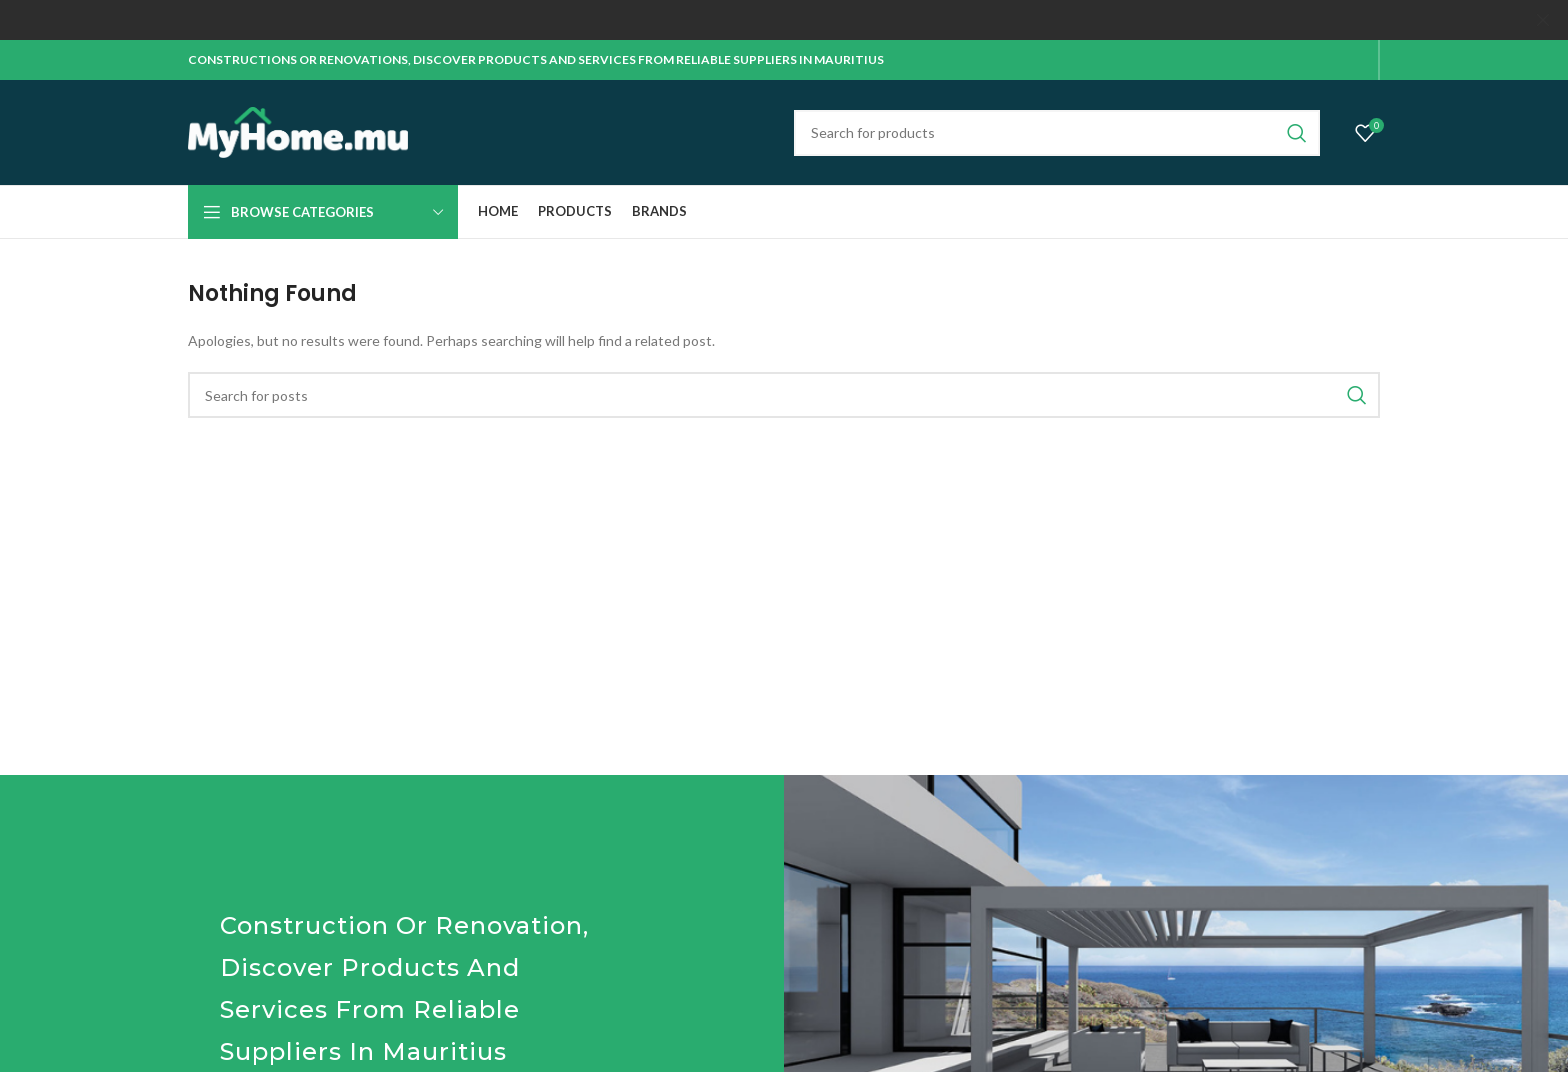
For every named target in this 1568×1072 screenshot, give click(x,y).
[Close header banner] (1543, 20)
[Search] (1057, 132)
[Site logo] (298, 130)
